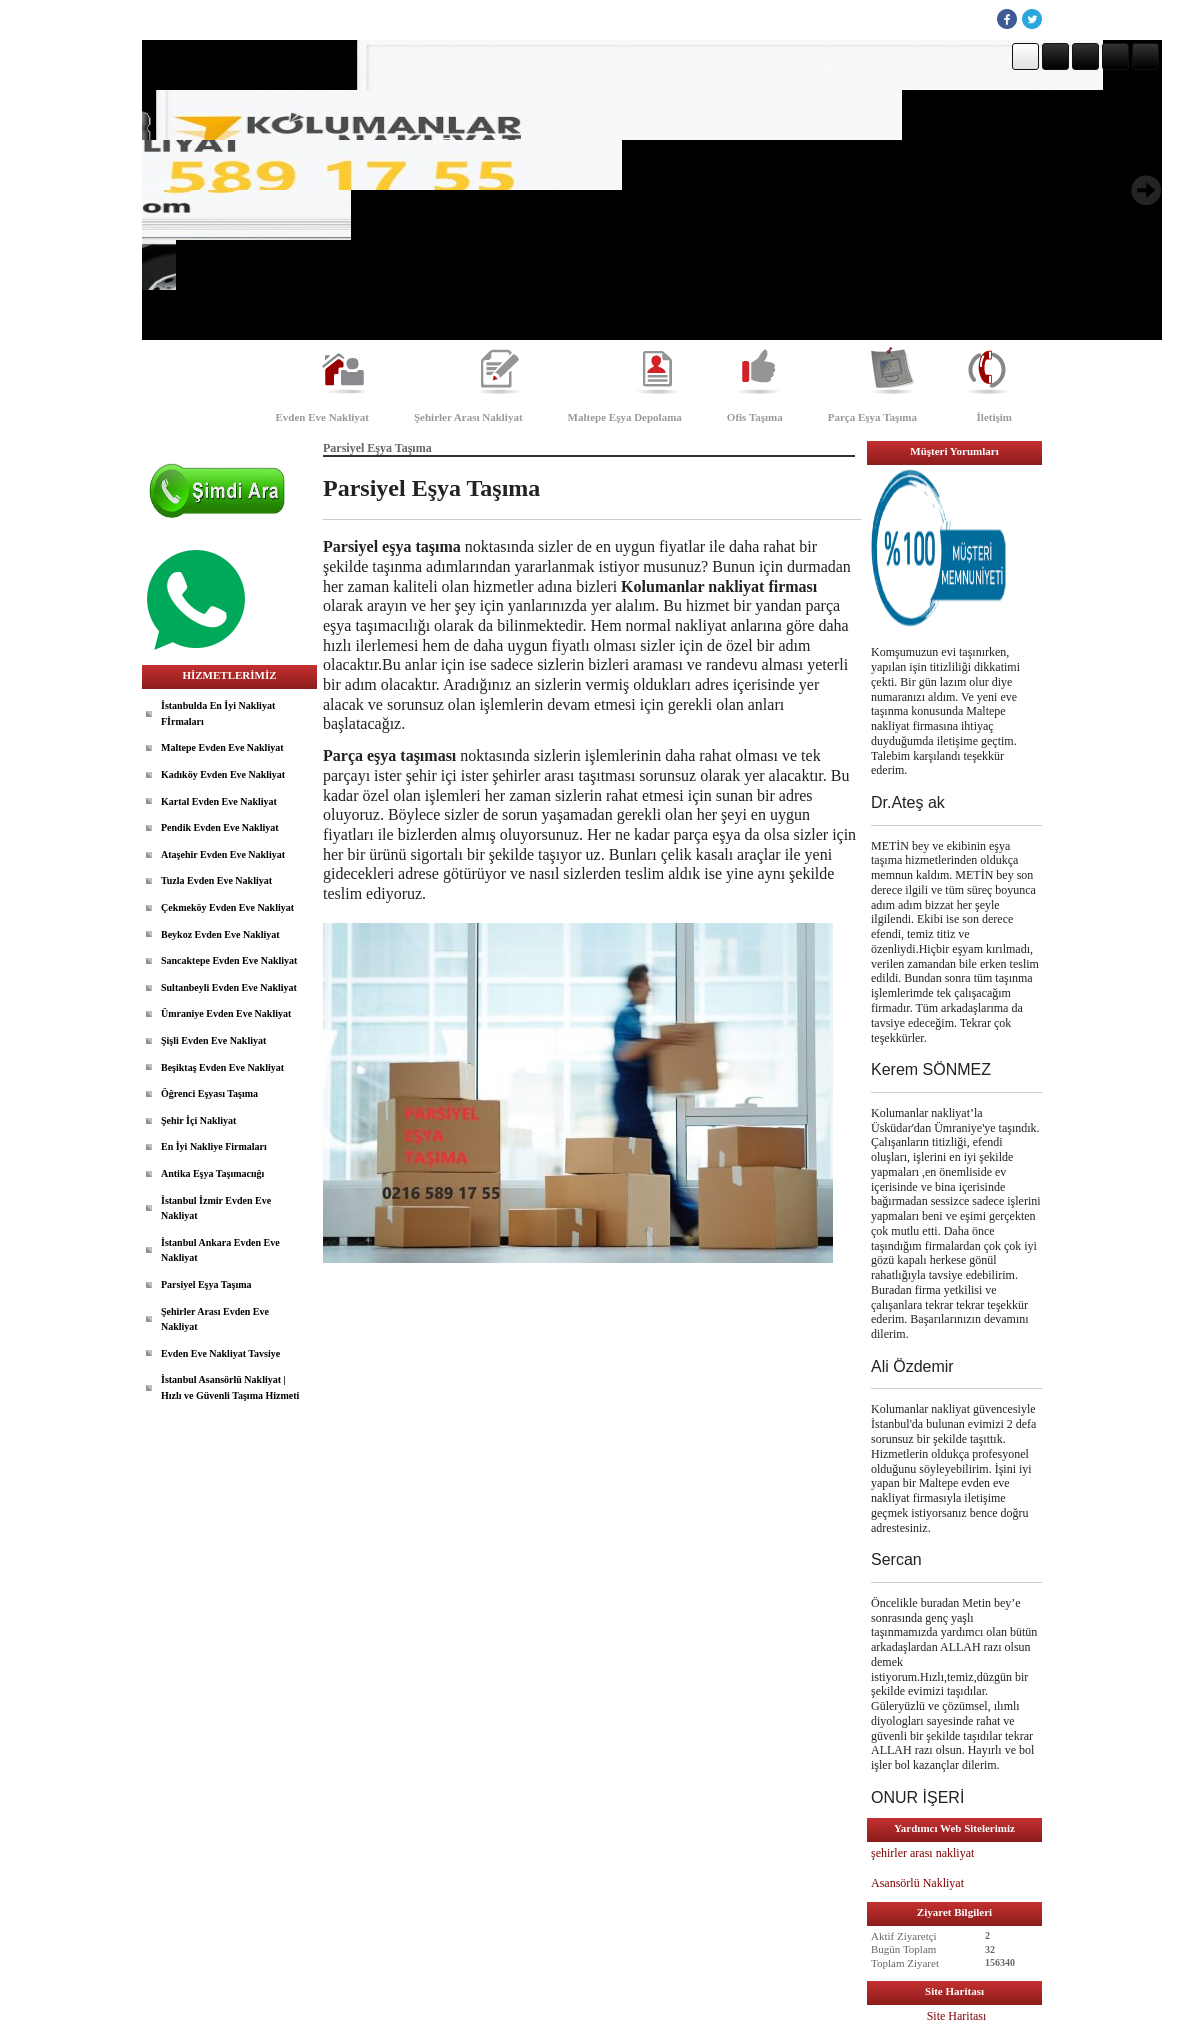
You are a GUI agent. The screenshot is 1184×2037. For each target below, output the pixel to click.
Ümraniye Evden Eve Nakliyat (226, 1013)
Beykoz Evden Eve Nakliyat (220, 934)
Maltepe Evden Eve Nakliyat (222, 747)
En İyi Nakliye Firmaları (214, 1146)
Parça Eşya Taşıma (872, 417)
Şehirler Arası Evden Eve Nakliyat (215, 1319)
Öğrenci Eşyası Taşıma (209, 1093)
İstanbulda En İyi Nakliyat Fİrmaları (218, 713)
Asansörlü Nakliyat (919, 1883)
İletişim (994, 417)
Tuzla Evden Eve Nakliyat (216, 880)
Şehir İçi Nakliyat (198, 1120)
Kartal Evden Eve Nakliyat (219, 801)
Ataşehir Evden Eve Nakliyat (223, 854)
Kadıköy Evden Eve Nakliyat (223, 774)
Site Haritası (957, 2016)
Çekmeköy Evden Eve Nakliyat (227, 907)
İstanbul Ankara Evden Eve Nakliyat (220, 1250)
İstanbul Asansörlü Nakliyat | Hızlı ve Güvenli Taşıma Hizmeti (230, 1387)
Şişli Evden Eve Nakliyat (213, 1040)
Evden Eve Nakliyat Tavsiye (220, 1353)
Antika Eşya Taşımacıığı (212, 1173)
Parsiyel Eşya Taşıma (206, 1284)
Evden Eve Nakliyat (322, 417)
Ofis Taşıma (755, 417)
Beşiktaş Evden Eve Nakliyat (222, 1067)
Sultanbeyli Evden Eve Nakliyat (229, 987)
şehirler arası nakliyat (922, 1853)
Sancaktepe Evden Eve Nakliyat (229, 960)
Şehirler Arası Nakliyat (468, 417)
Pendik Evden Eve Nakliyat (220, 827)
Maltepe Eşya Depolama (625, 417)
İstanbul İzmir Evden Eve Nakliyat (216, 1208)
